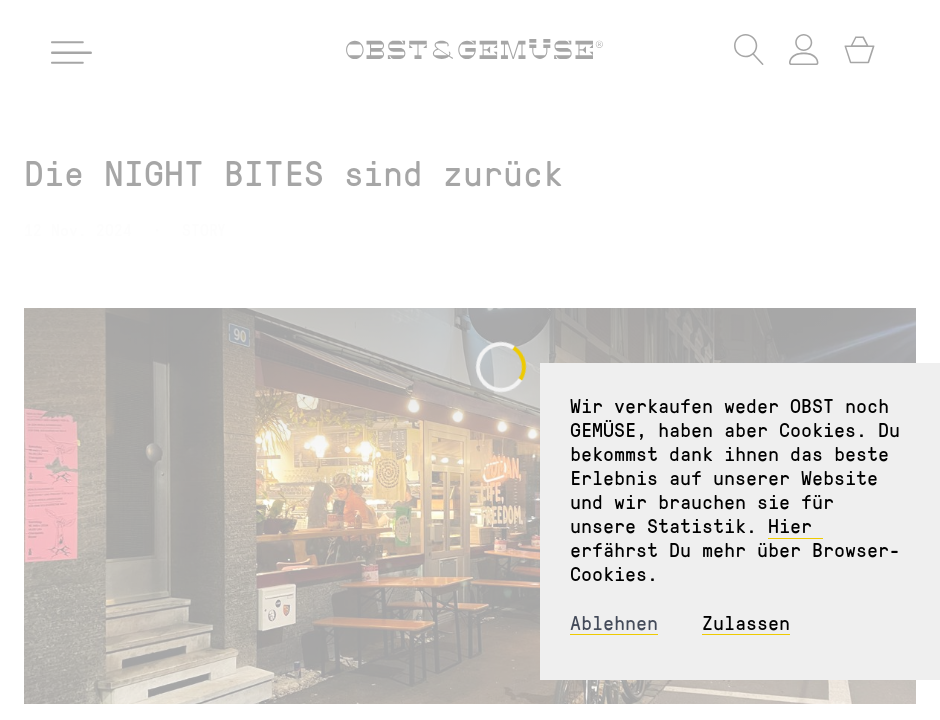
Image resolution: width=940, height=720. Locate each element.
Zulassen (746, 622)
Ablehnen (614, 622)
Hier (795, 525)
